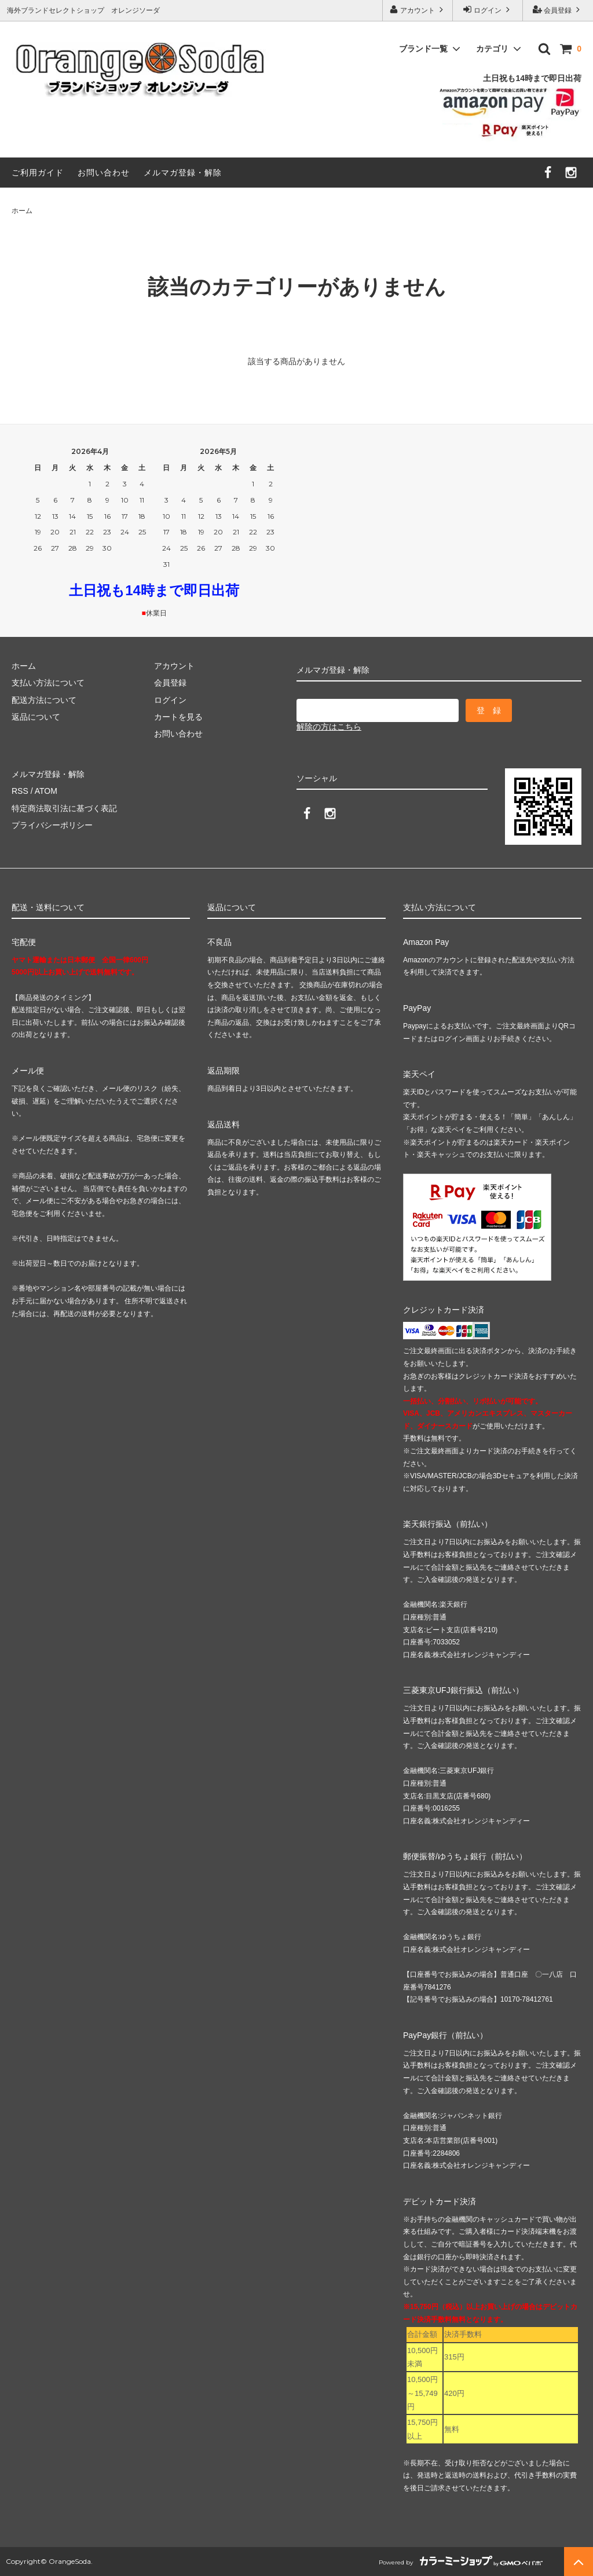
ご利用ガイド (38, 172)
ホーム (22, 211)
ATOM (46, 791)
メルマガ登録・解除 (183, 172)
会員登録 (558, 9)
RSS (20, 791)
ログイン (488, 9)
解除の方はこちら (328, 726)
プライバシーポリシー (52, 825)
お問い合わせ (104, 172)
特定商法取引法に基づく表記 (64, 808)
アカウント (417, 9)
